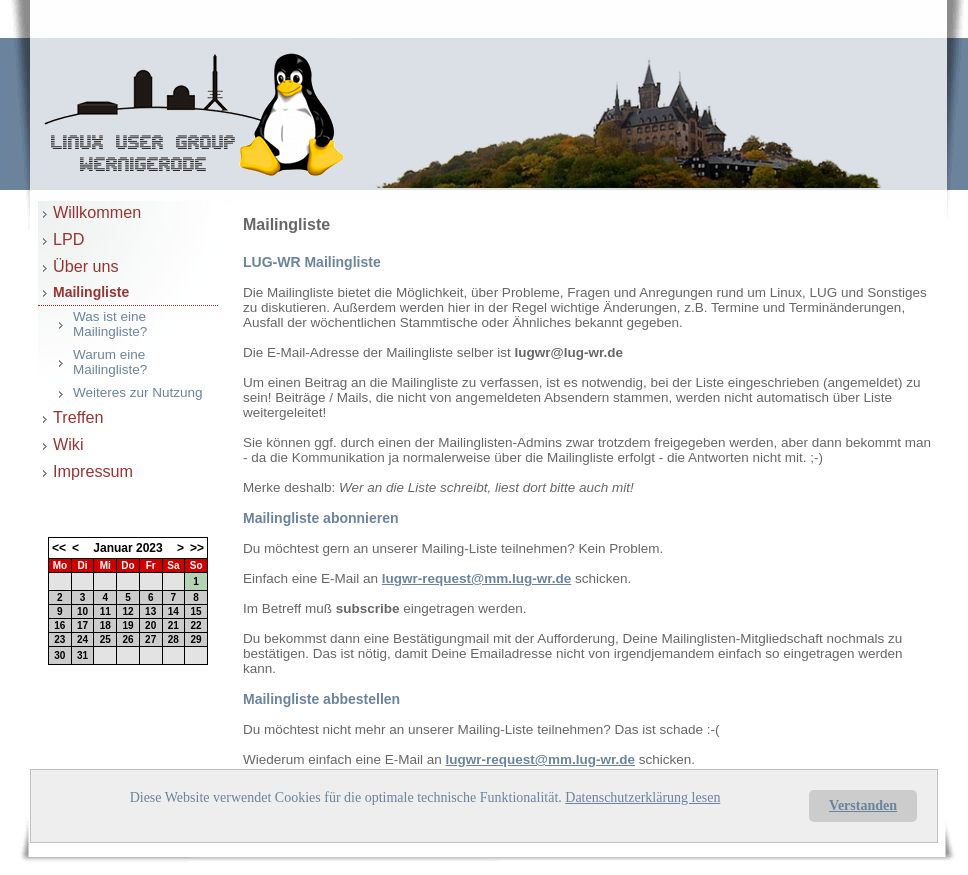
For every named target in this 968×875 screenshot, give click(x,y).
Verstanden (863, 805)
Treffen (78, 417)
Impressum (93, 471)
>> (197, 548)
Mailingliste (91, 292)
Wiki (68, 444)
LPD (69, 239)
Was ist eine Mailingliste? (110, 324)
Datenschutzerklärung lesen (642, 797)
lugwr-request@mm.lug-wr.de (476, 578)
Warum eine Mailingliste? (110, 362)
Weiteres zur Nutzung (138, 392)
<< (59, 548)
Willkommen (97, 212)
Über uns (86, 266)
